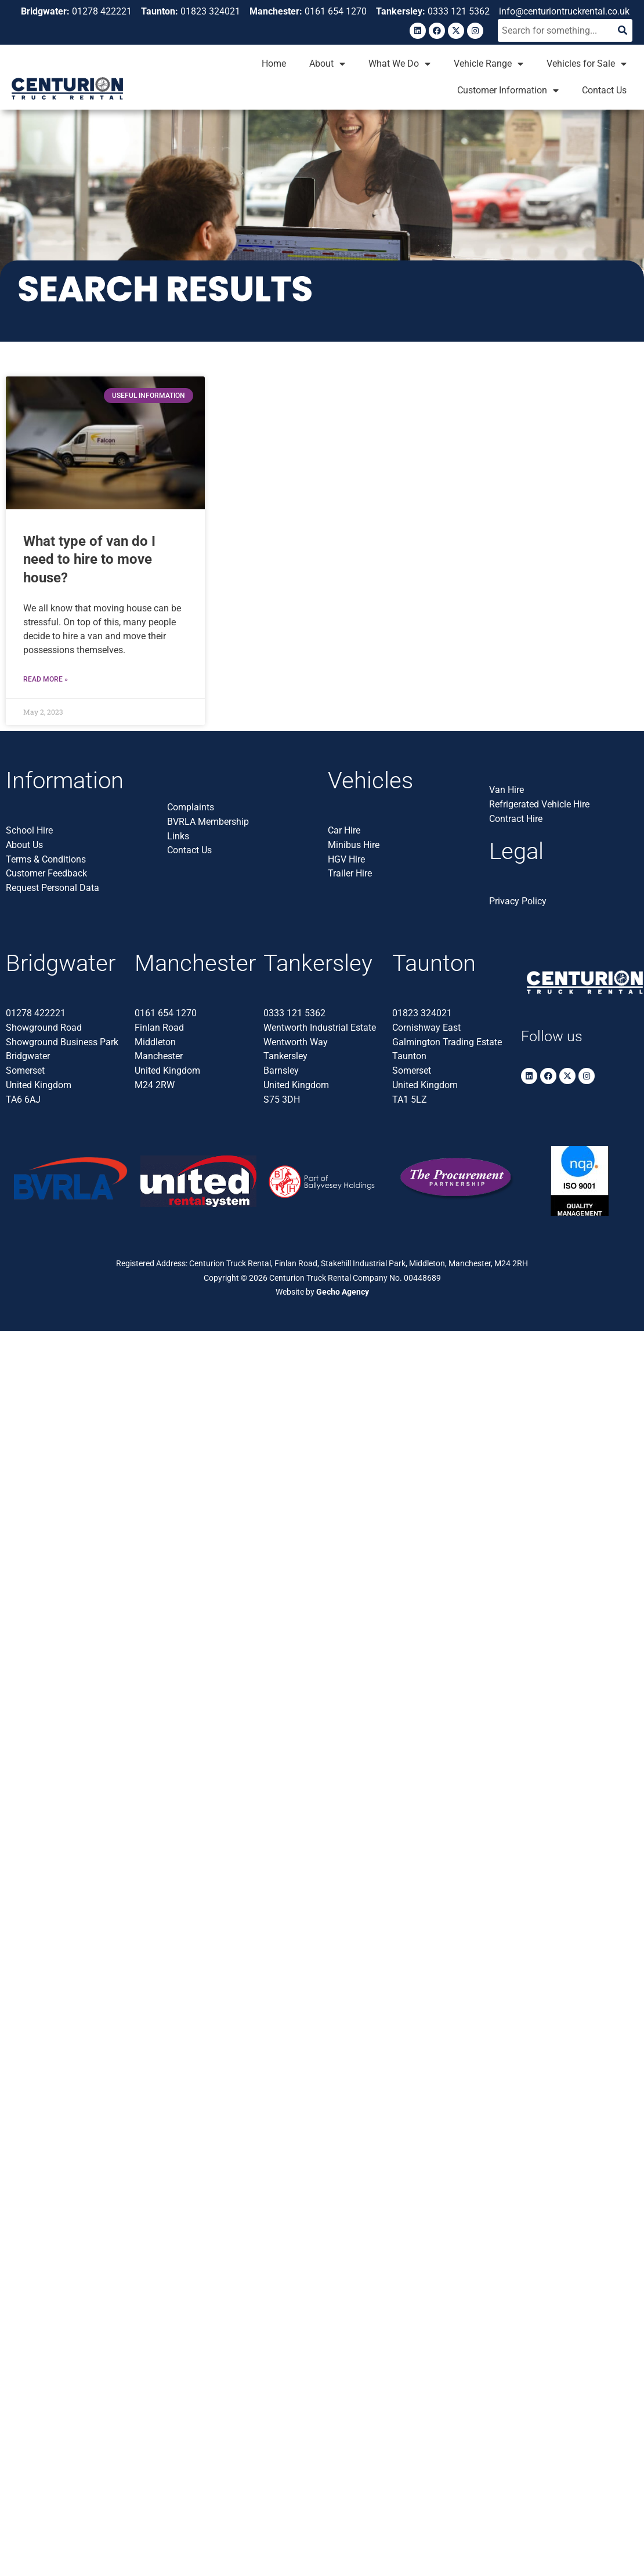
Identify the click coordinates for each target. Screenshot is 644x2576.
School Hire (29, 830)
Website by (322, 1291)
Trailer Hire (350, 873)
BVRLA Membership (208, 821)
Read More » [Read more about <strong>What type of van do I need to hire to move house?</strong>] (45, 679)
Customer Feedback (46, 873)
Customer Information (508, 90)
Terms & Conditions (46, 859)
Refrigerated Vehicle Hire (539, 804)
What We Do (399, 63)
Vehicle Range (488, 63)
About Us (24, 844)
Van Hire (506, 789)
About (327, 63)
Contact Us (604, 90)
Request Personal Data (52, 887)
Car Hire (344, 830)
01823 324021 (422, 1013)
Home (274, 63)
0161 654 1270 (166, 1013)
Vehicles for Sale (587, 63)
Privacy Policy (518, 901)
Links (178, 836)
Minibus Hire (353, 844)
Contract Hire (515, 818)
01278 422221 (36, 1013)
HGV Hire (346, 859)
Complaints (190, 807)
